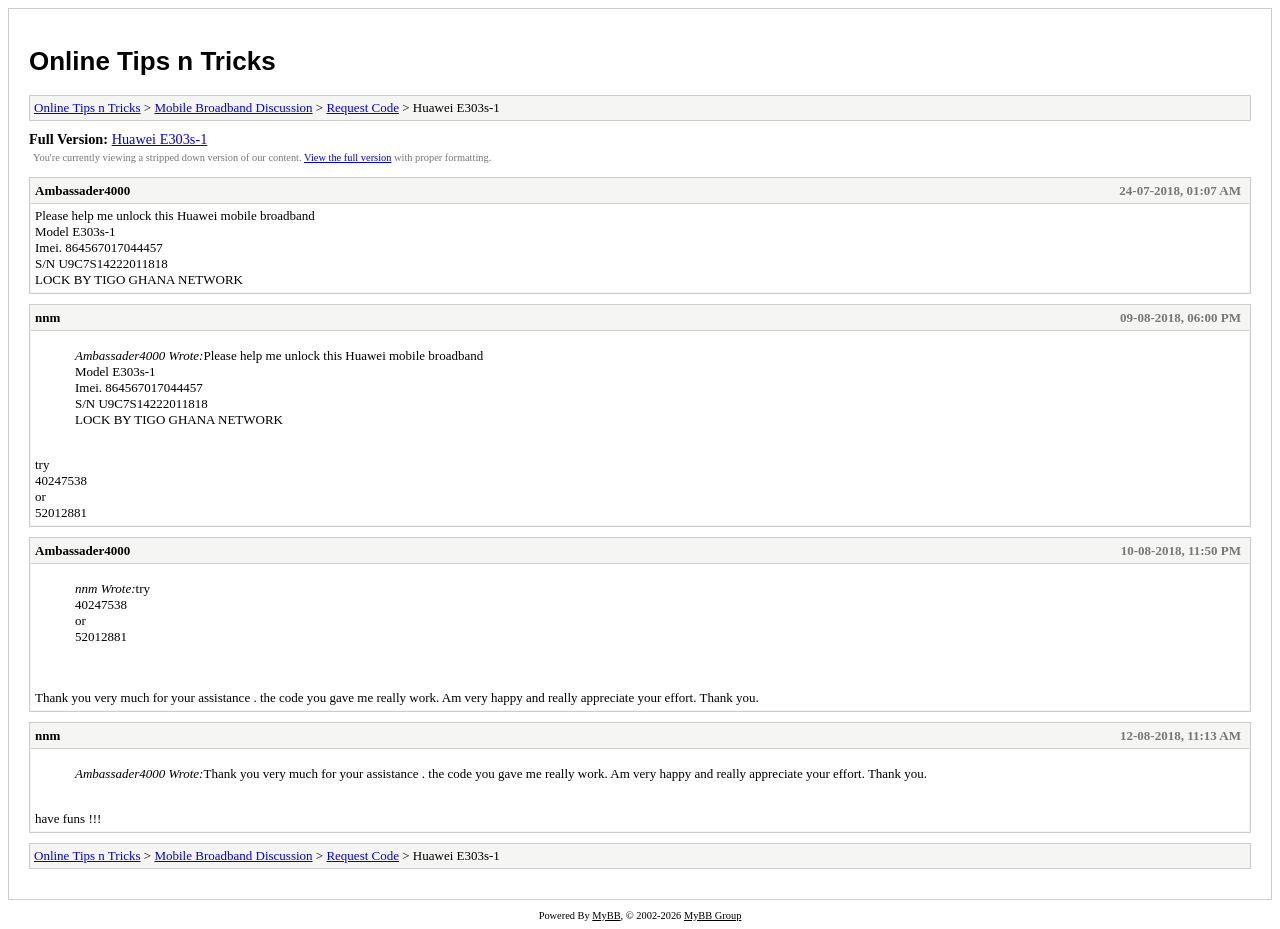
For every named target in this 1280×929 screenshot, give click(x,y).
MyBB (606, 915)
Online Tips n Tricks (152, 61)
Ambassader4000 (82, 190)
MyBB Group (712, 915)
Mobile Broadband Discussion (233, 107)
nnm (47, 317)
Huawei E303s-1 (160, 139)
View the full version (347, 157)
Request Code (362, 107)
